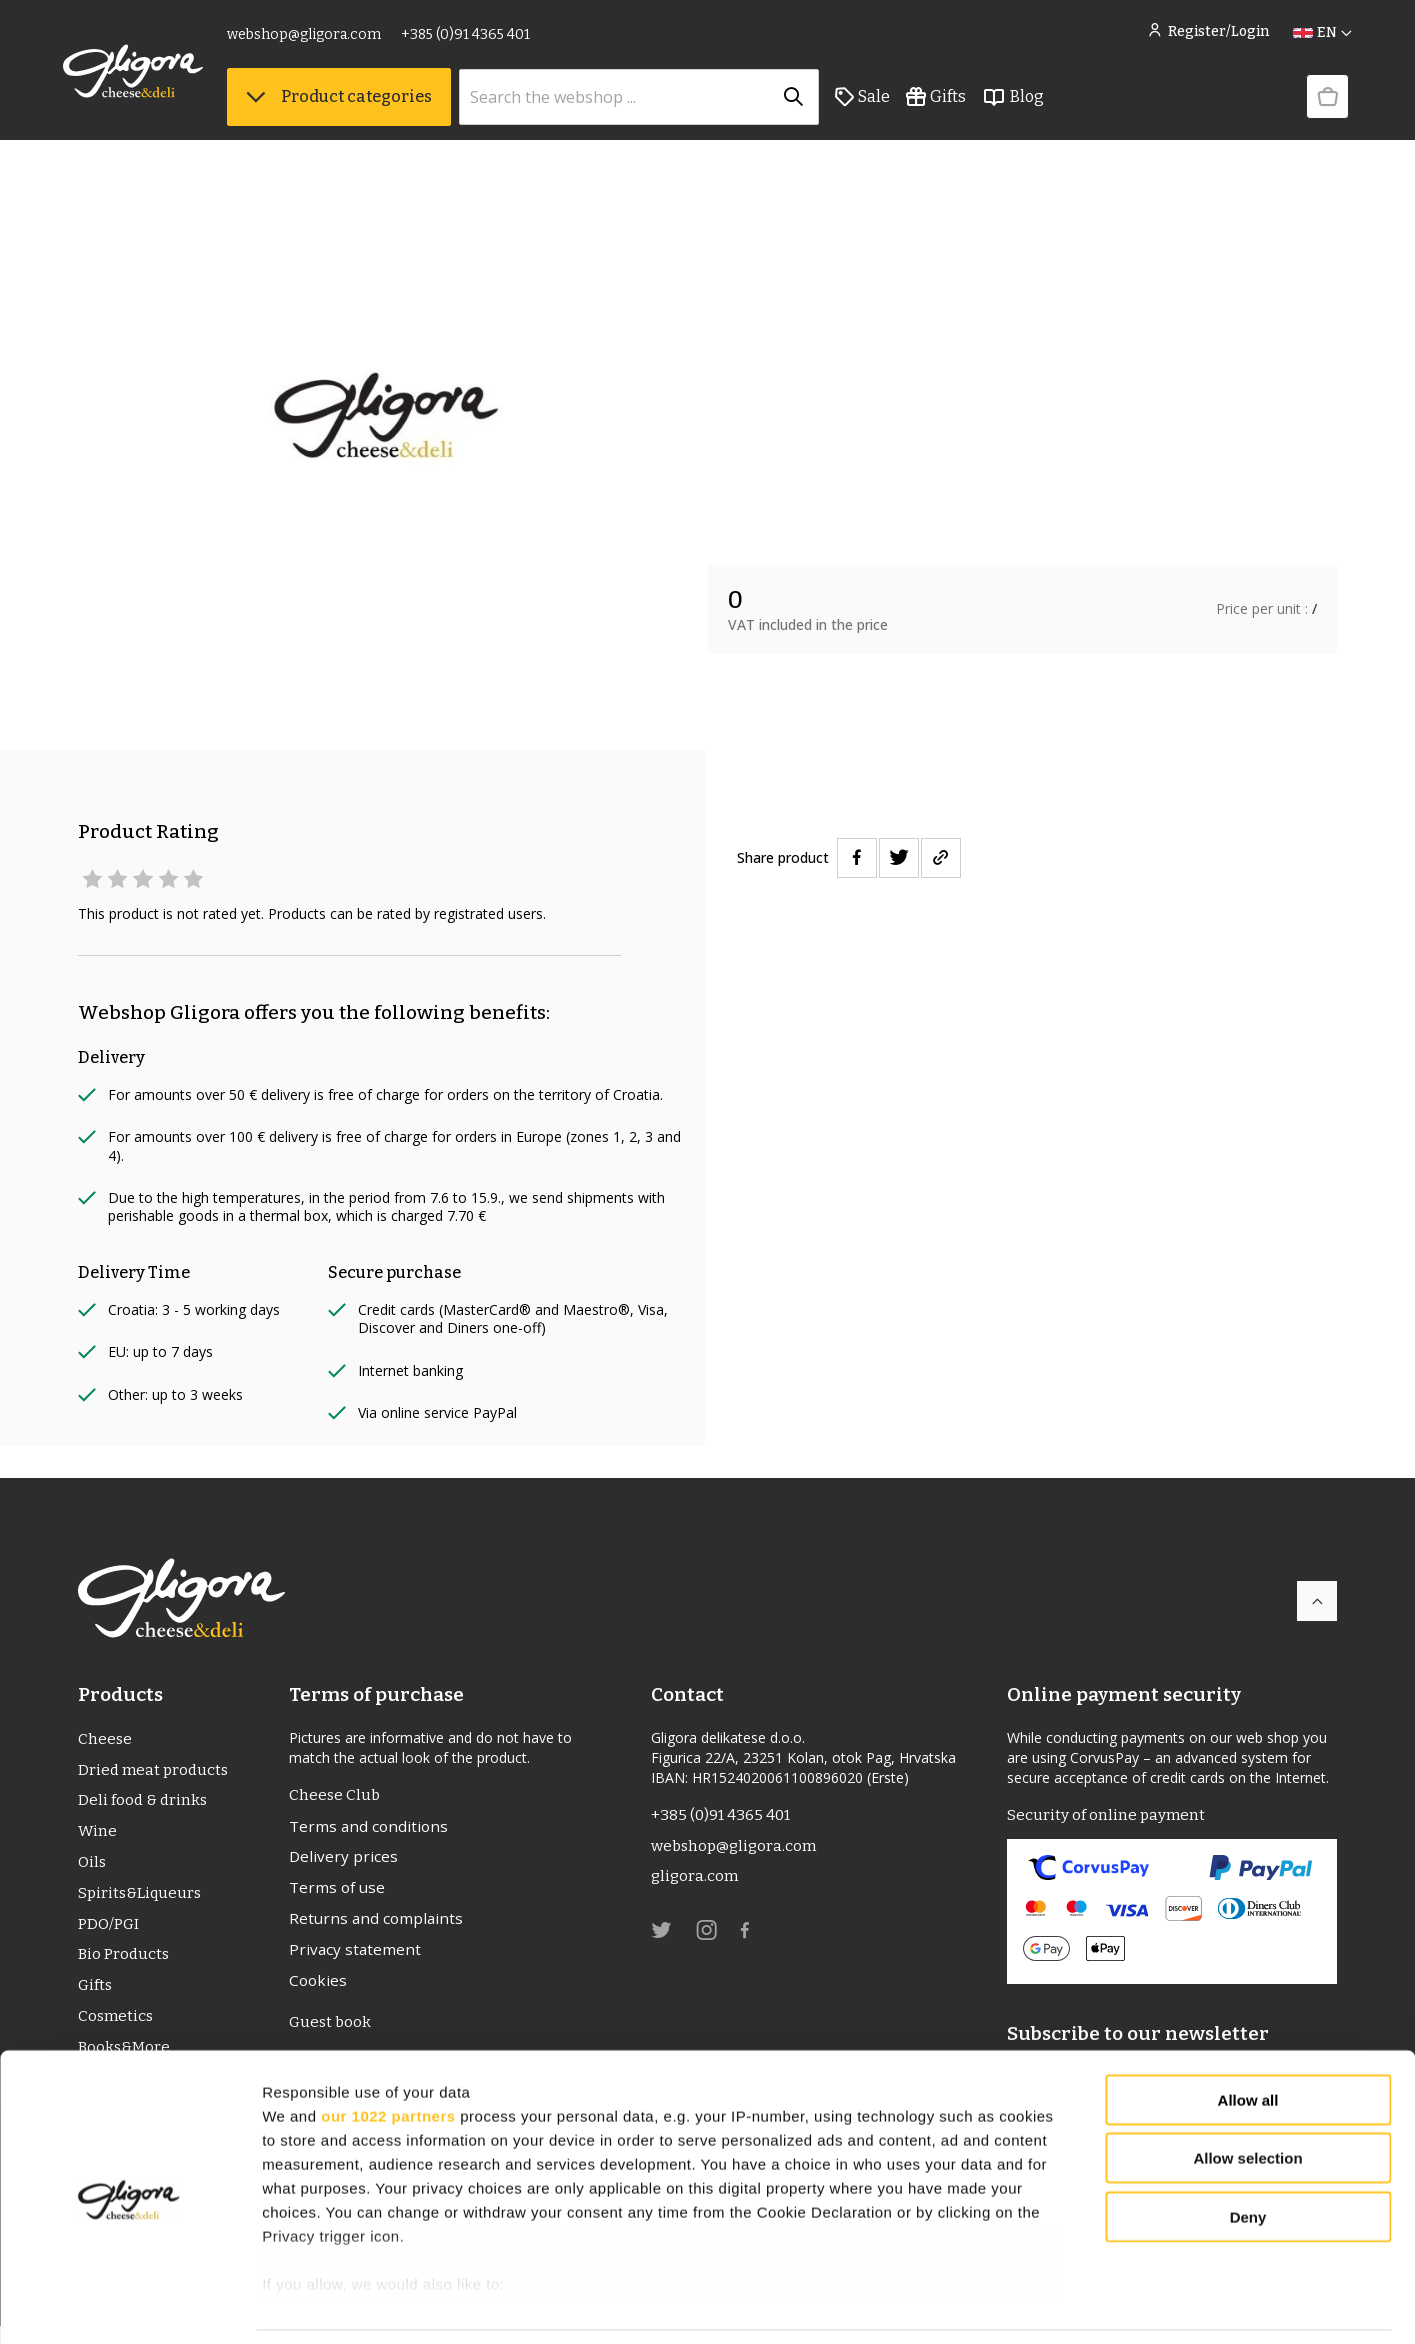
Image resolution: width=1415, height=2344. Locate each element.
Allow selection (1247, 2093)
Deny (1248, 2152)
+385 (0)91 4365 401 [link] (480, 37)
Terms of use (339, 1892)
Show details (1049, 2304)
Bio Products (125, 1963)
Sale (877, 101)
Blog (1028, 101)
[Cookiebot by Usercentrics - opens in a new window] (129, 2305)
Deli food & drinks (144, 1803)
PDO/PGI (109, 1931)
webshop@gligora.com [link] (319, 37)
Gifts (951, 101)
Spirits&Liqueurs (141, 1899)
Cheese (105, 1739)
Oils (93, 1867)
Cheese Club (335, 1795)
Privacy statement (356, 1956)
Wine (97, 1835)
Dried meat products (155, 1771)
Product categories (354, 100)
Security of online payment (1107, 1815)
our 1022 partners (388, 2050)
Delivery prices (344, 1860)
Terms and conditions (370, 1828)
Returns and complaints (378, 1924)
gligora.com (695, 1879)
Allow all (1248, 2035)
